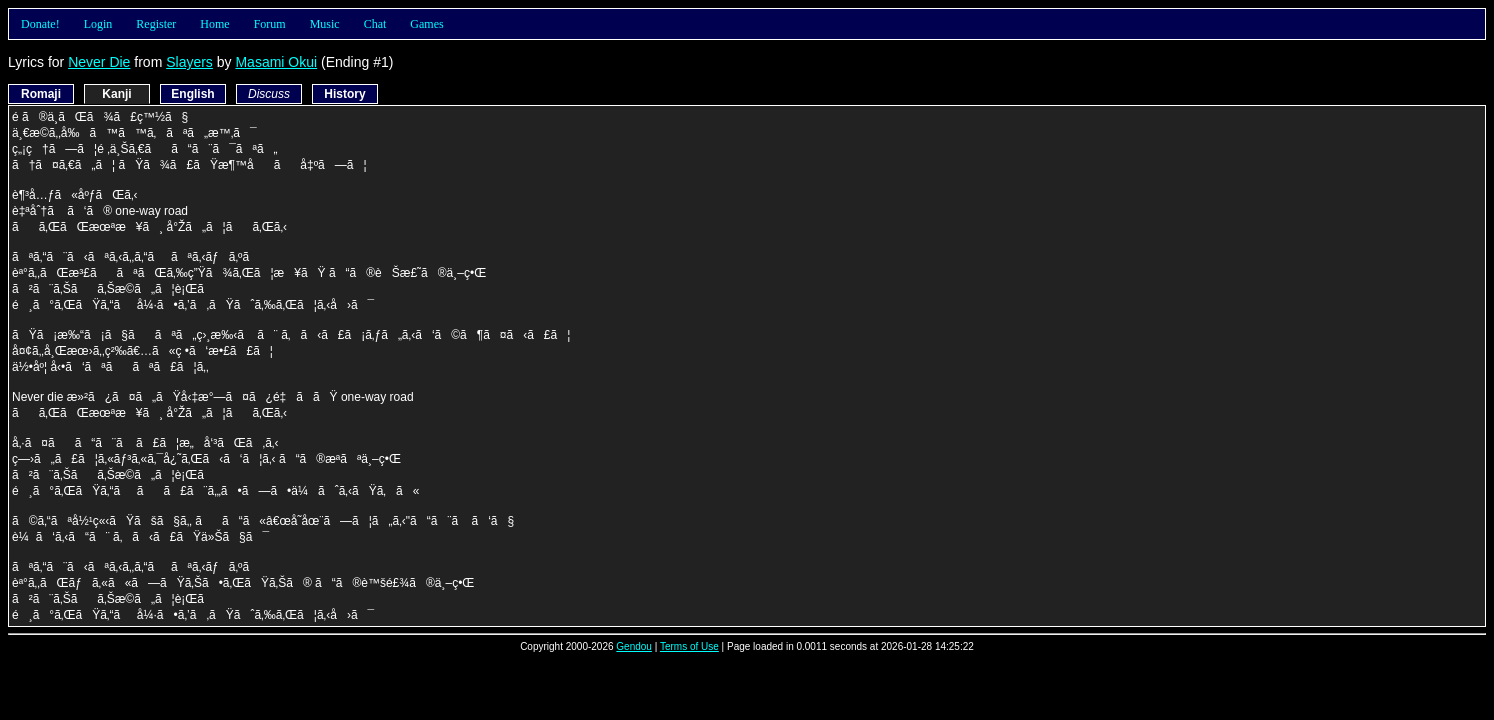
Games (426, 24)
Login (98, 24)
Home (214, 24)
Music (325, 24)
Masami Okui (276, 62)
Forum (270, 24)
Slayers (189, 62)
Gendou (634, 646)
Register (156, 24)
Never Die (99, 62)
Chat (375, 24)
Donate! (40, 24)
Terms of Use (689, 646)
